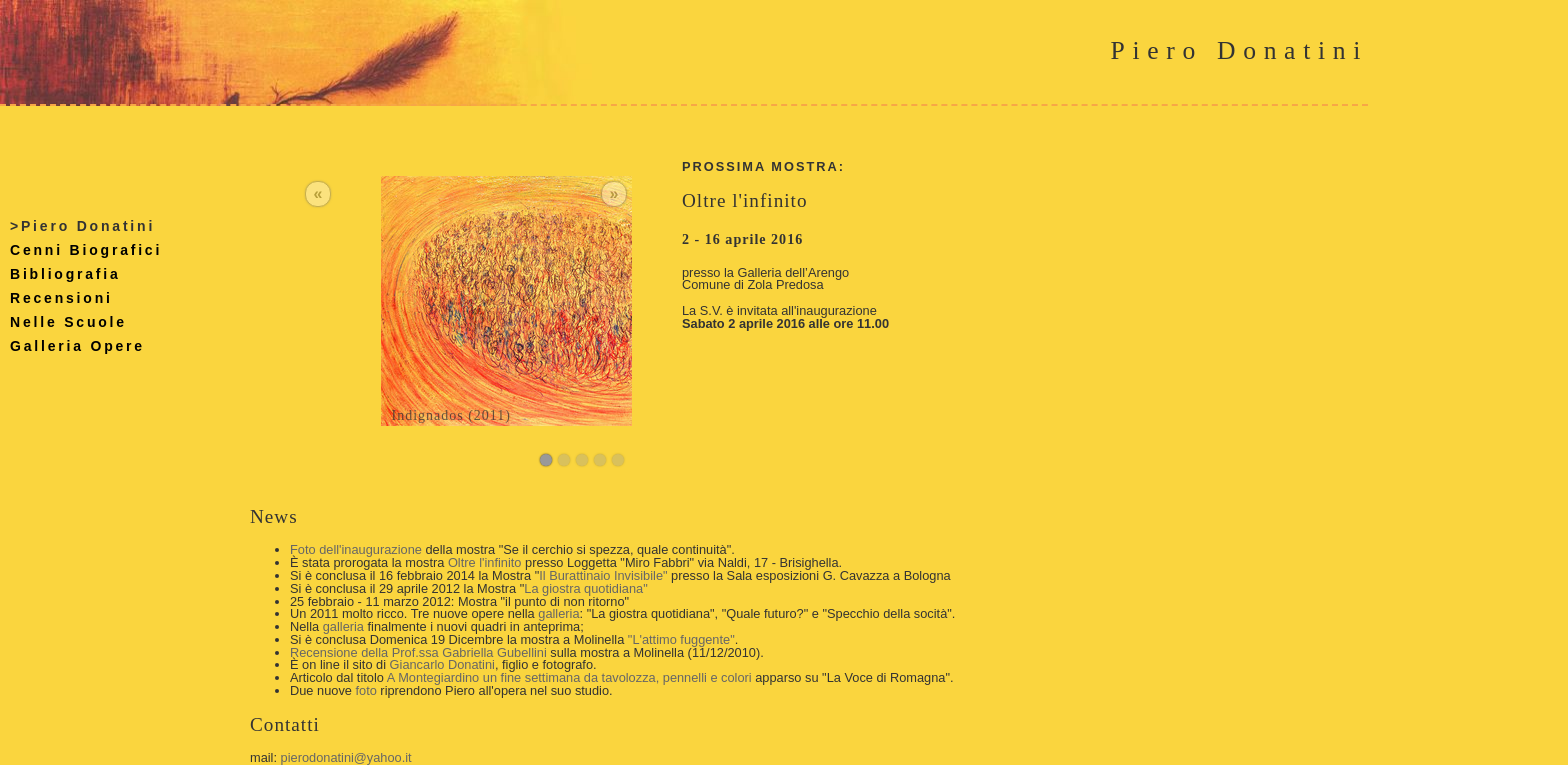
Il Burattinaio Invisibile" (603, 575)
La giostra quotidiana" (585, 588)
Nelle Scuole (68, 322)
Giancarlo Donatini (442, 664)
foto (365, 690)
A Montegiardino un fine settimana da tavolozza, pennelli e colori (569, 677)
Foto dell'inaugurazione (356, 549)
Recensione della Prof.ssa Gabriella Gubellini (418, 652)
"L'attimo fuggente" (681, 639)
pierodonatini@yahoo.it (346, 757)
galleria (558, 613)
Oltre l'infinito (485, 562)
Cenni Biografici (86, 250)
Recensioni (61, 298)
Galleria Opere (77, 346)
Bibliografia (65, 274)
